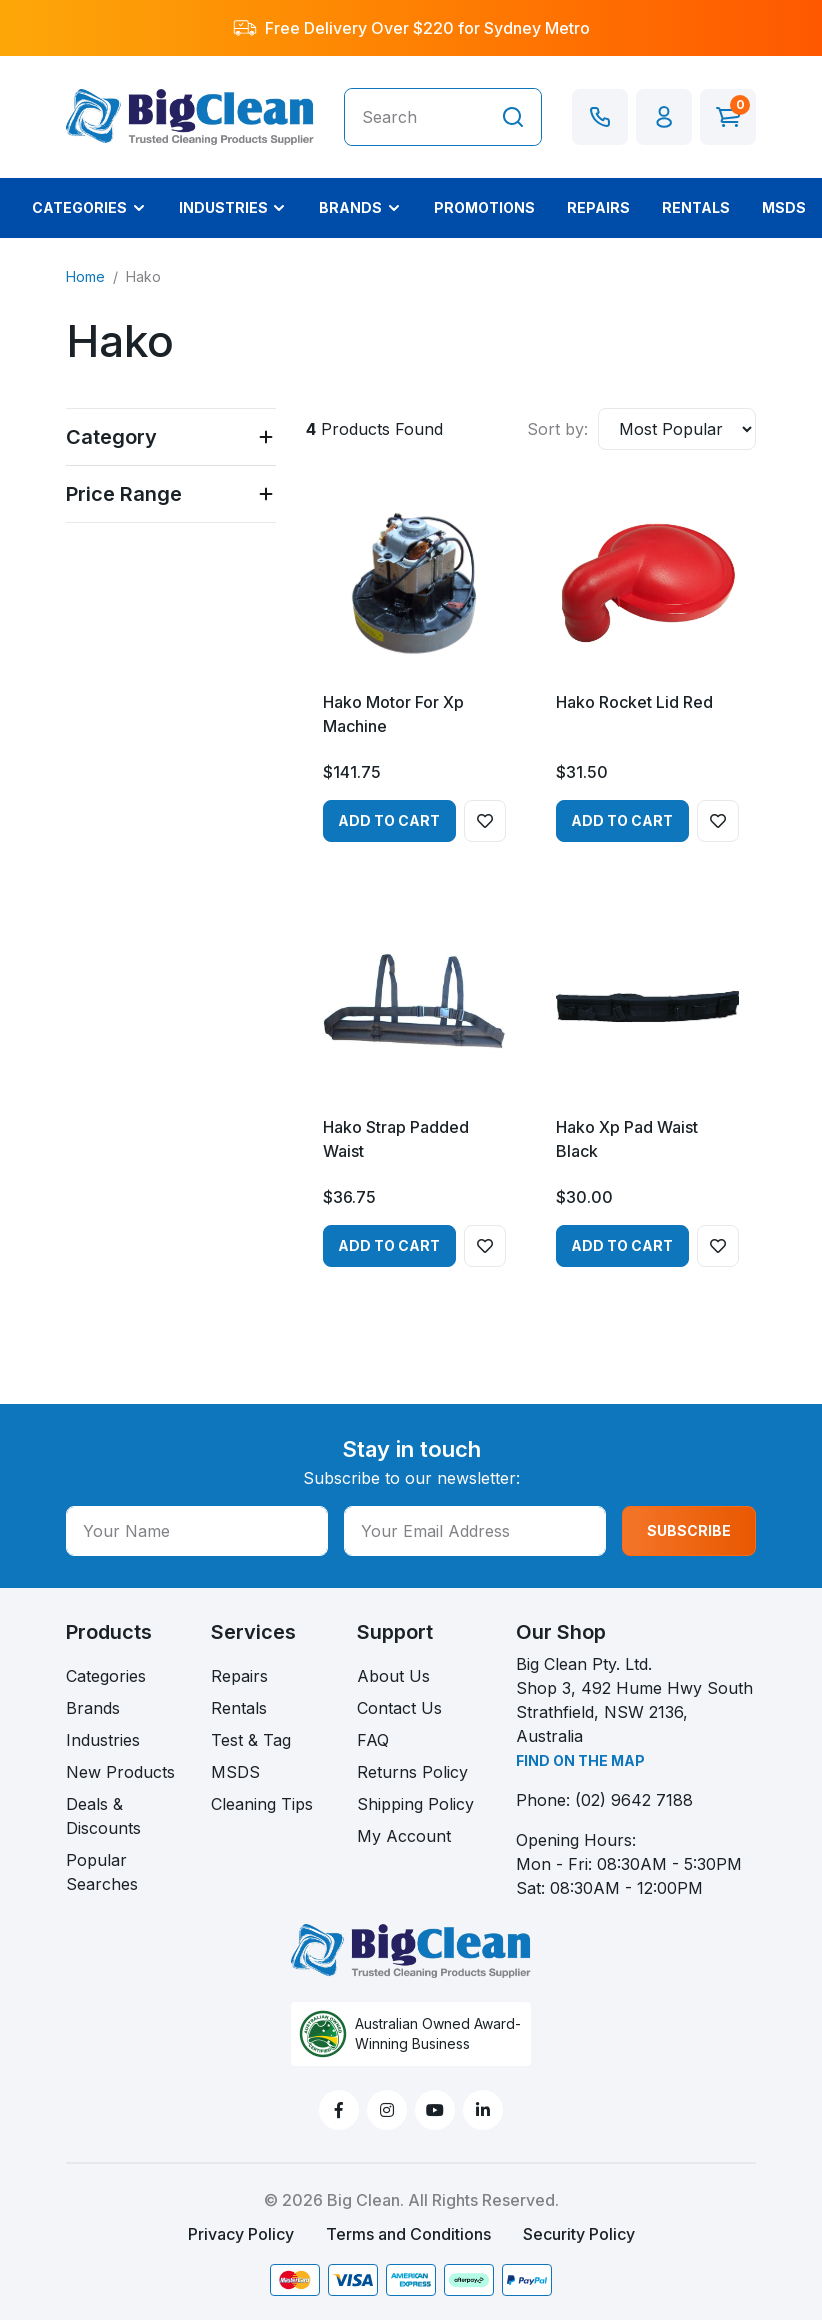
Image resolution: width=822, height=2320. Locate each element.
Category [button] (111, 437)
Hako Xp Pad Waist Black (627, 1139)
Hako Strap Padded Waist (396, 1139)
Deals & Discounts (103, 1816)
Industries (103, 1740)
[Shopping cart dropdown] (728, 117)
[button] (664, 117)
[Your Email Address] (475, 1531)
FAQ (373, 1740)
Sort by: (557, 429)
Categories (106, 1676)
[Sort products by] (677, 429)
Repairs (239, 1676)
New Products (120, 1772)
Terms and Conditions (408, 2234)
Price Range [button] (124, 494)
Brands (93, 1708)
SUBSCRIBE (689, 1530)
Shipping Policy (415, 1804)
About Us (393, 1676)
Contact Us (399, 1708)
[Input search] (415, 117)
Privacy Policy (241, 2234)
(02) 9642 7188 (634, 1800)
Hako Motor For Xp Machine (393, 714)
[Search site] (513, 117)
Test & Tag (251, 1740)
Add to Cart (389, 820)
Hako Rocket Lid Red (634, 702)
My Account (404, 1836)
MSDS (235, 1772)
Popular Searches (102, 1872)
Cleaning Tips (262, 1804)
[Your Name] (197, 1531)
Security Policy (579, 2234)
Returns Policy (412, 1772)
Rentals (239, 1708)
